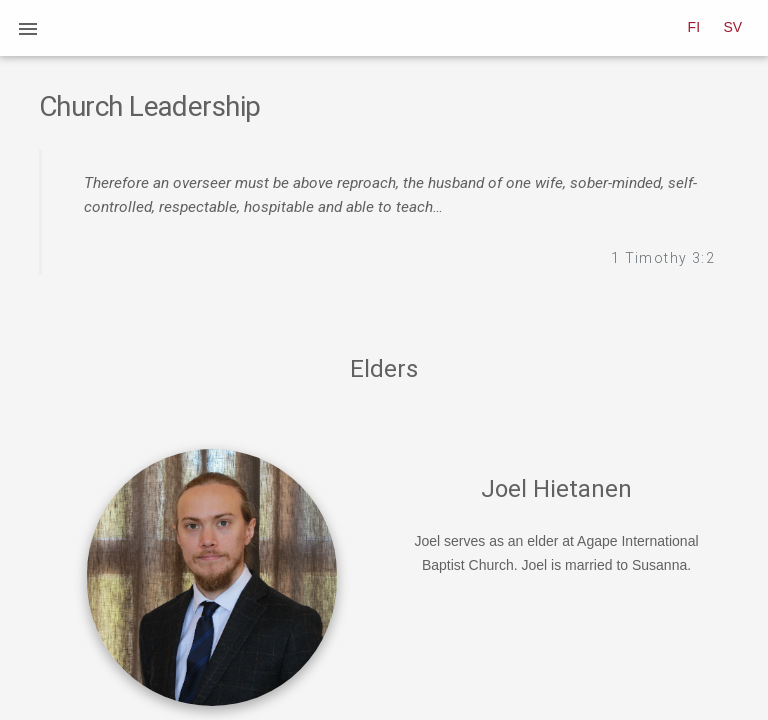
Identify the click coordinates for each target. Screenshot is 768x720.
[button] (28, 28)
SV (733, 27)
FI (694, 27)
